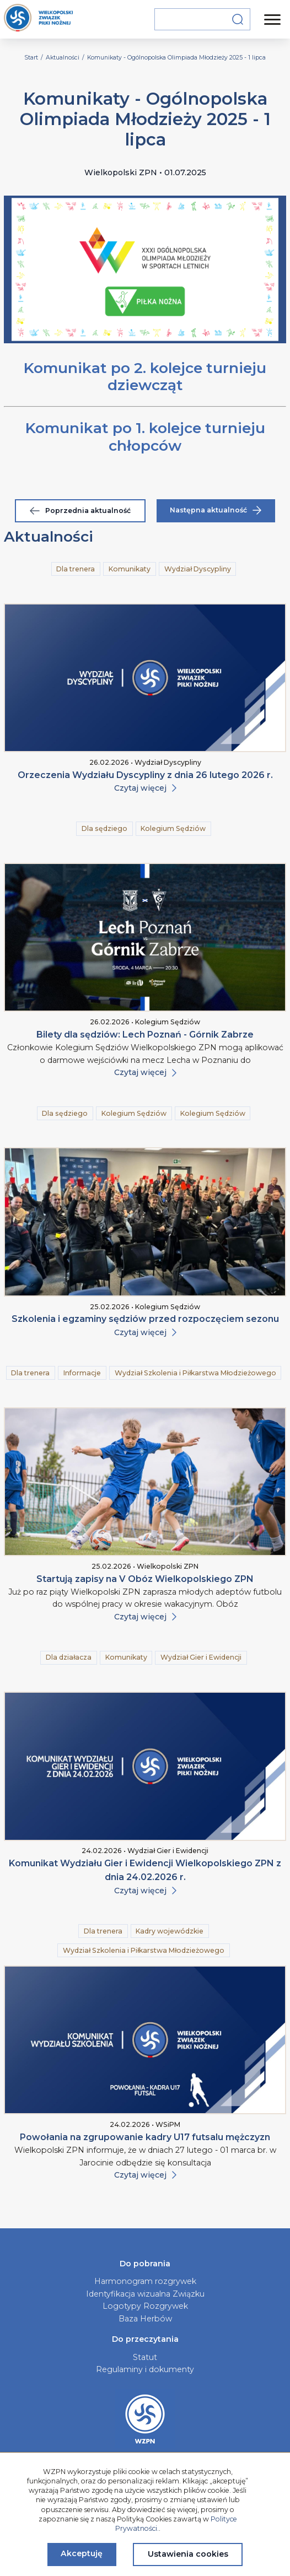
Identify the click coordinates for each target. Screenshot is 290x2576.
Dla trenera (75, 569)
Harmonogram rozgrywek (145, 2281)
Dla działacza (69, 1657)
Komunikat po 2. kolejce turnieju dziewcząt (145, 377)
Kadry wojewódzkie (169, 1931)
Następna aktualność (215, 510)
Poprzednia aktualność (80, 510)
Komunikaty (130, 569)
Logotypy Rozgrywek (145, 2306)
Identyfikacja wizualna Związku (145, 2294)
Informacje (82, 1373)
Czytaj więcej (145, 788)
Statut (145, 2357)
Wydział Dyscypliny (197, 569)
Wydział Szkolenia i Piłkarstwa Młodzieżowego (195, 1373)
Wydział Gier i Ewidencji (200, 1657)
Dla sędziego (104, 828)
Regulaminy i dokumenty (145, 2369)
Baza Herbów (145, 2319)
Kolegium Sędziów (173, 828)
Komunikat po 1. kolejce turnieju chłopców (145, 437)
